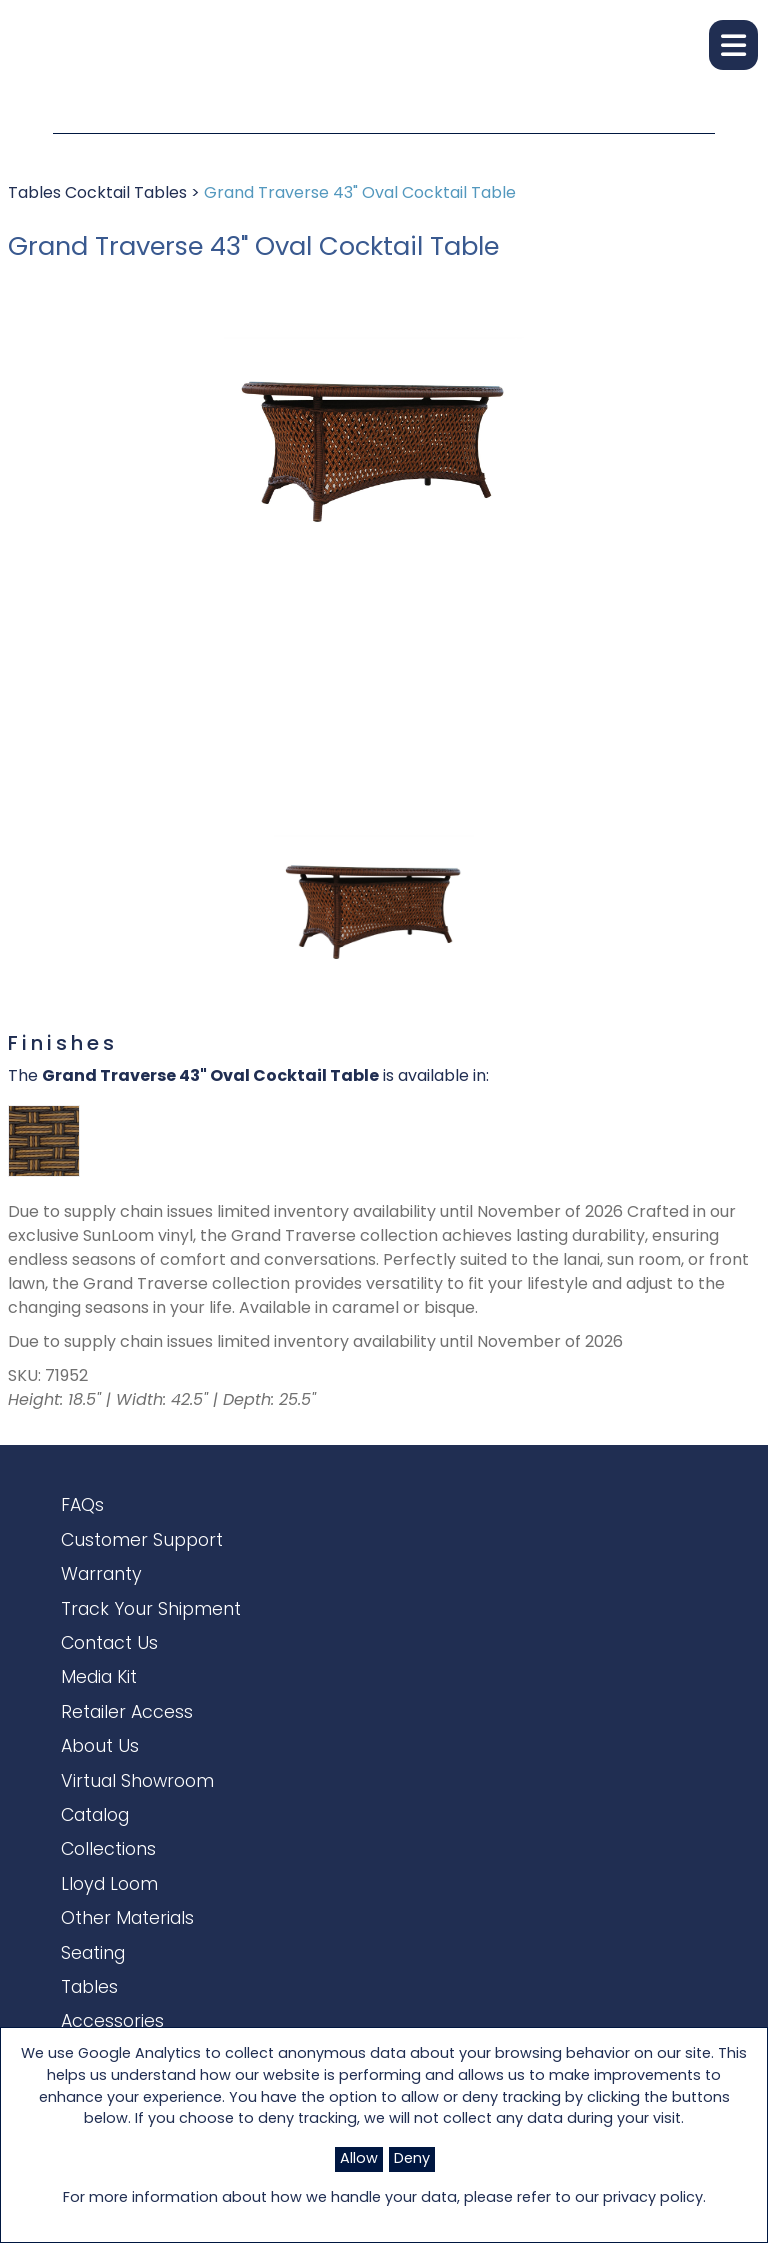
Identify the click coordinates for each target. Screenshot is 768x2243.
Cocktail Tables (128, 194)
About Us (100, 1784)
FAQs (82, 1509)
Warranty (101, 1588)
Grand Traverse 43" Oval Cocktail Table (360, 194)
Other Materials (127, 1980)
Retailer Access (127, 1745)
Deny (412, 2159)
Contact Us (109, 1666)
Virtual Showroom (137, 1823)
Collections (108, 1901)
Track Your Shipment (151, 1627)
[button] (733, 45)
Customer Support (142, 1549)
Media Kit (99, 1705)
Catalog (95, 1862)
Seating (93, 2019)
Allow (359, 2159)
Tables (36, 194)
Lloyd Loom (109, 1940)
